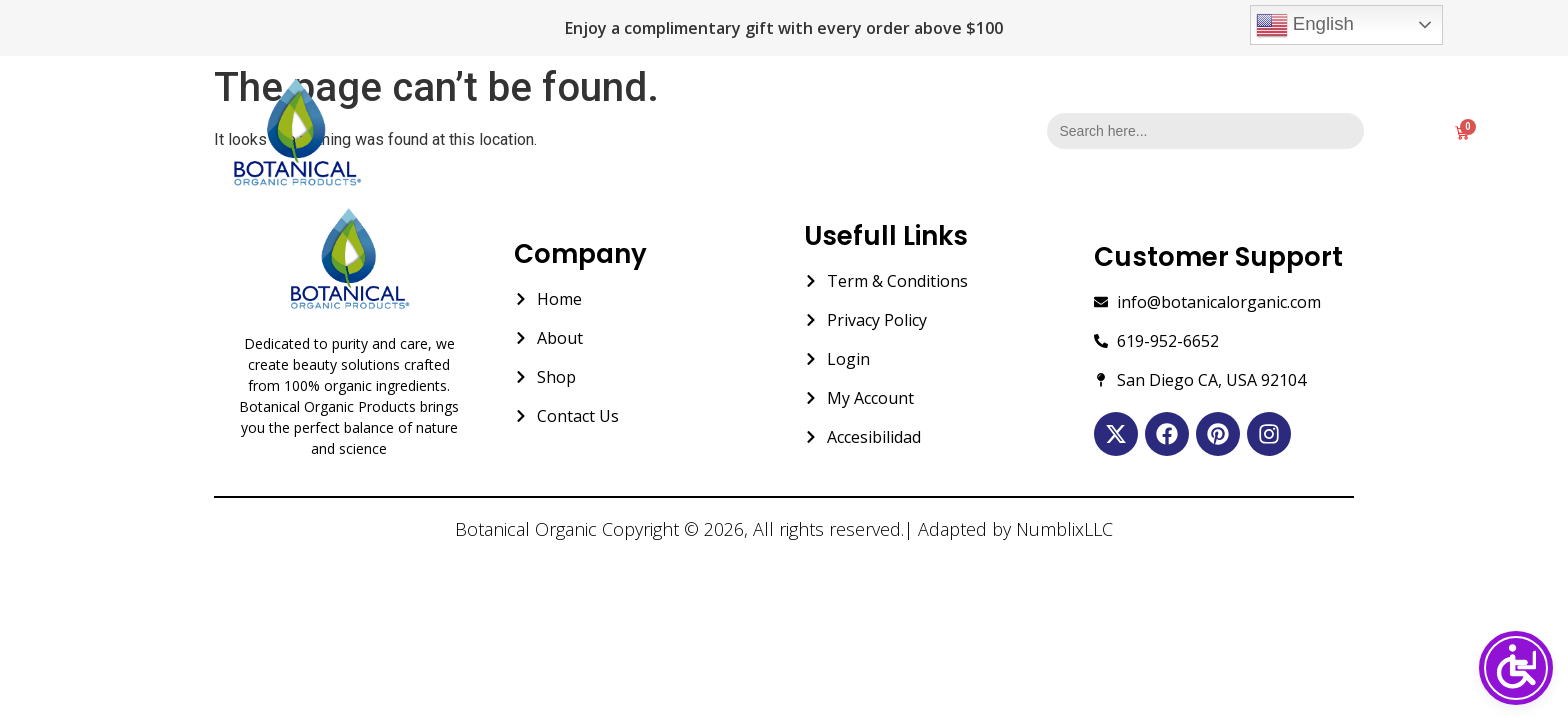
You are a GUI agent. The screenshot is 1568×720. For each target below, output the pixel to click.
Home (638, 132)
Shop (807, 132)
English (1305, 25)
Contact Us (909, 132)
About (724, 132)
